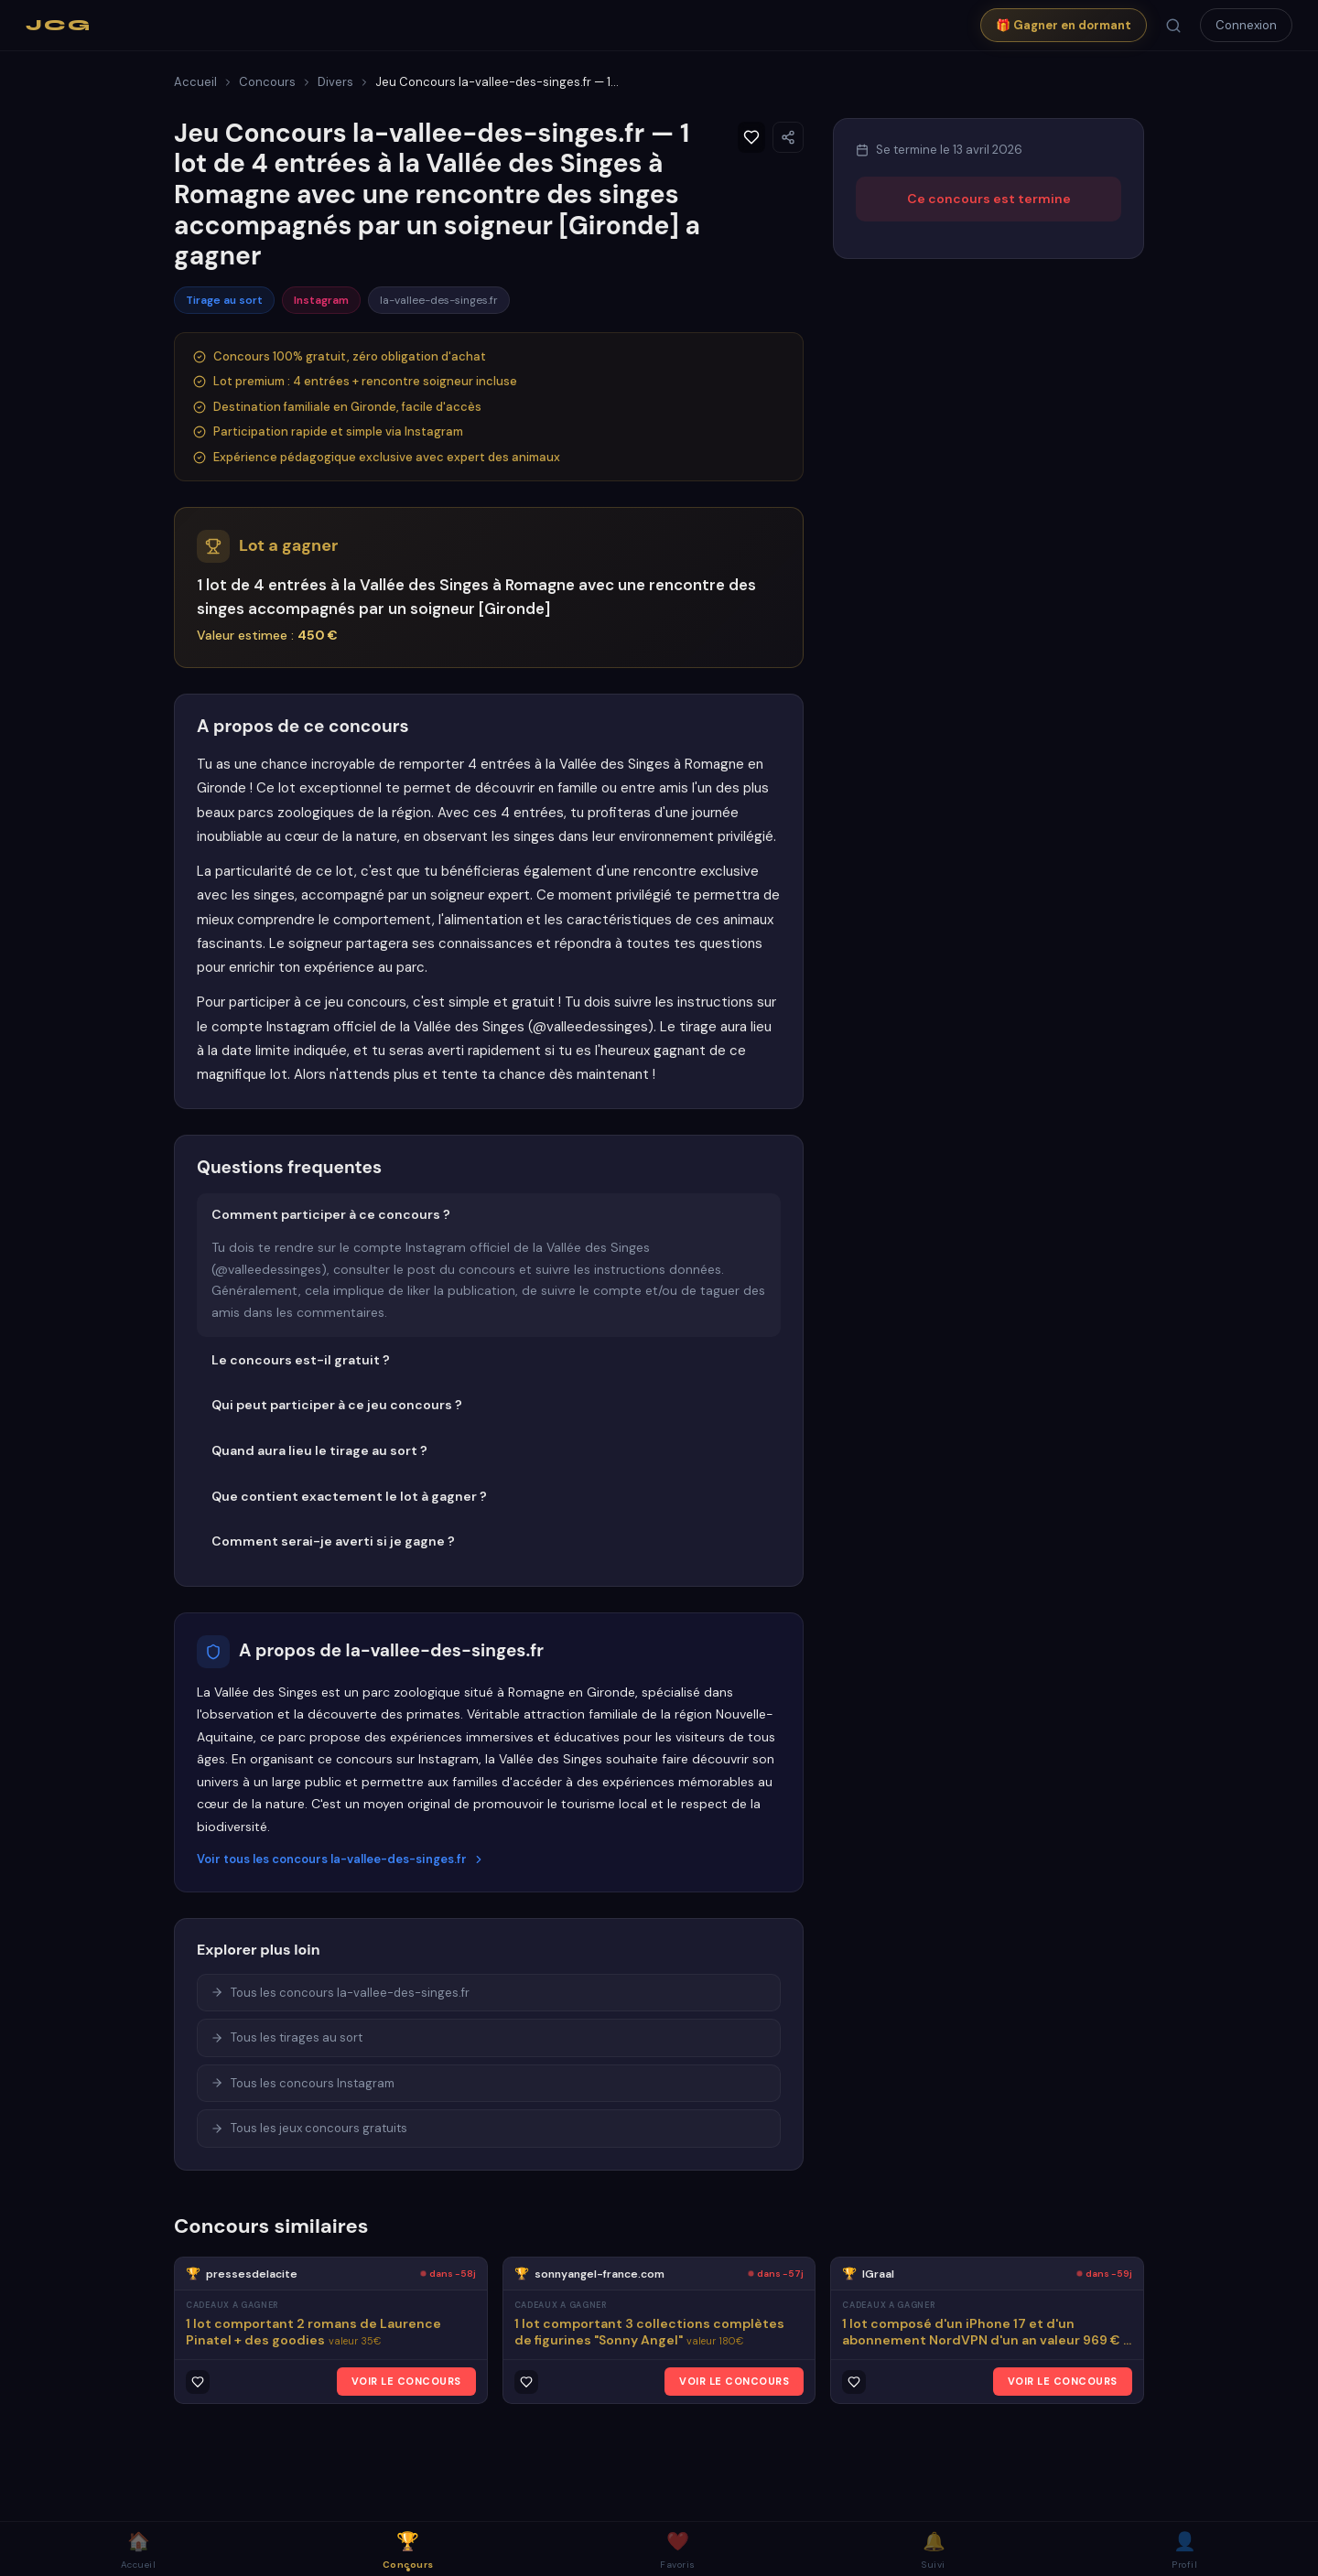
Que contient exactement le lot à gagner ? (349, 1496)
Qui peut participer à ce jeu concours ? (336, 1404)
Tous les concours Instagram (302, 2083)
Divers (335, 82)
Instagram (321, 300)
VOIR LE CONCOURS (406, 2381)
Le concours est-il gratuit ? (300, 1360)
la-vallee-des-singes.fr (439, 300)
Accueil (195, 82)
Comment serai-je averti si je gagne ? (333, 1541)
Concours (267, 82)
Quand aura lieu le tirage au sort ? (319, 1450)
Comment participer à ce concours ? (330, 1214)
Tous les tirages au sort (286, 2037)
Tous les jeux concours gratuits (309, 2128)
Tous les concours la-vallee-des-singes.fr (340, 1992)
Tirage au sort (224, 300)
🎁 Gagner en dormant (1063, 25)
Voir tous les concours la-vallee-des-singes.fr (341, 1859)
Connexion (1246, 25)
